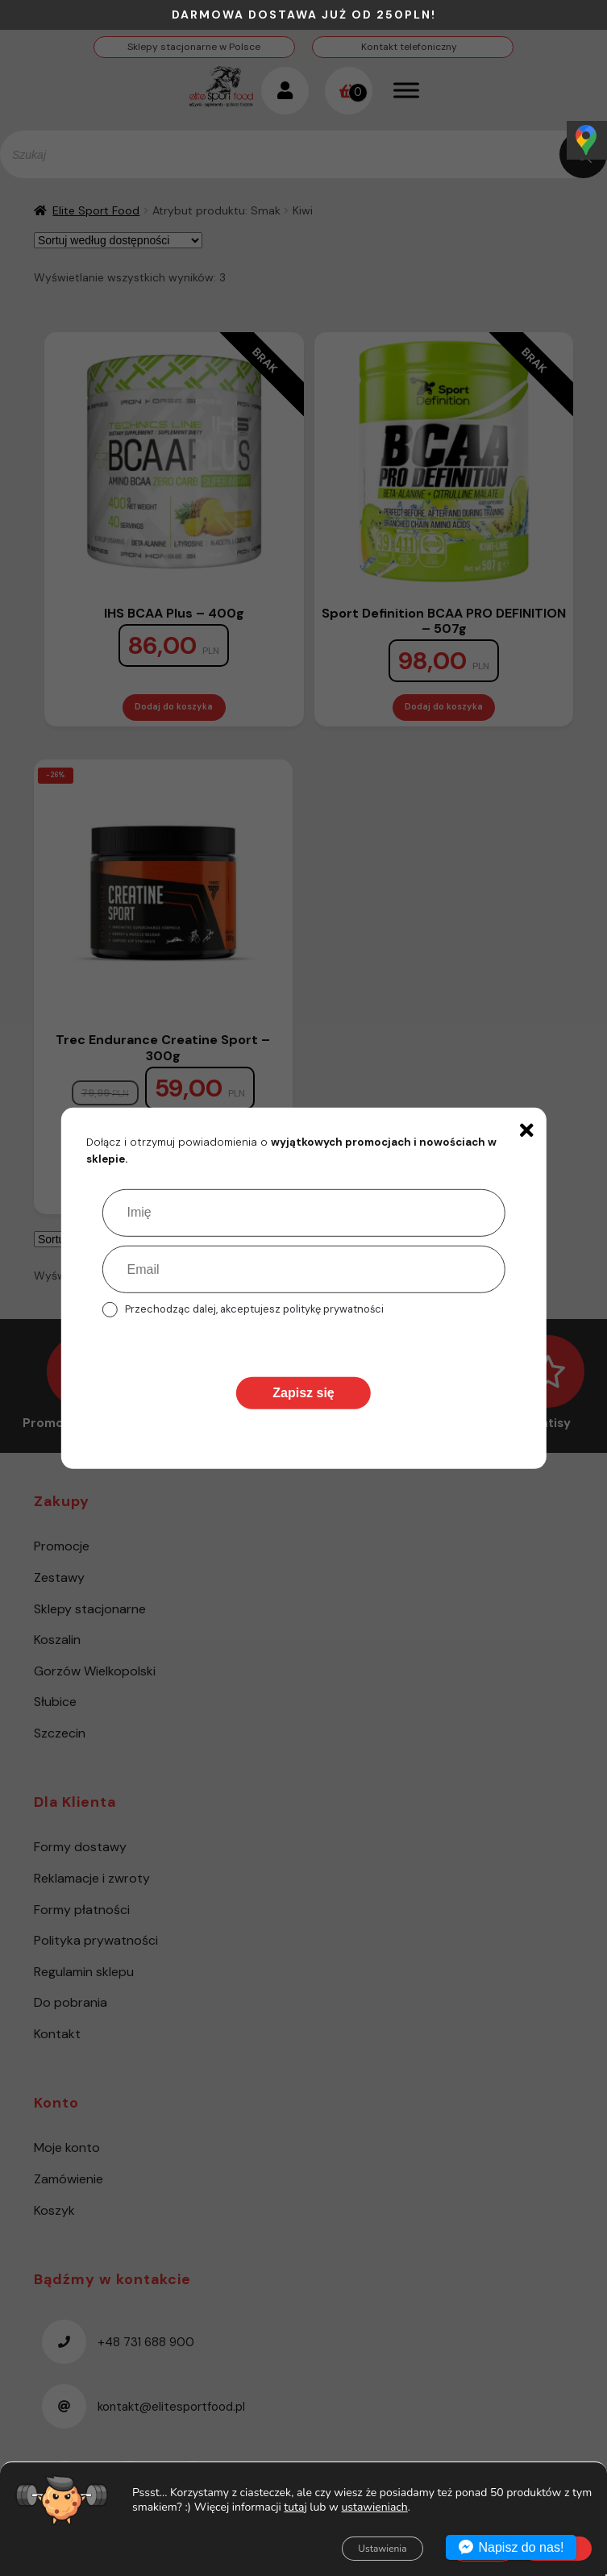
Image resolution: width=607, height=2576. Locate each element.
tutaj (295, 2506)
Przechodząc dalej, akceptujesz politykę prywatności (254, 1309)
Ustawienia (382, 2548)
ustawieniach (375, 2506)
